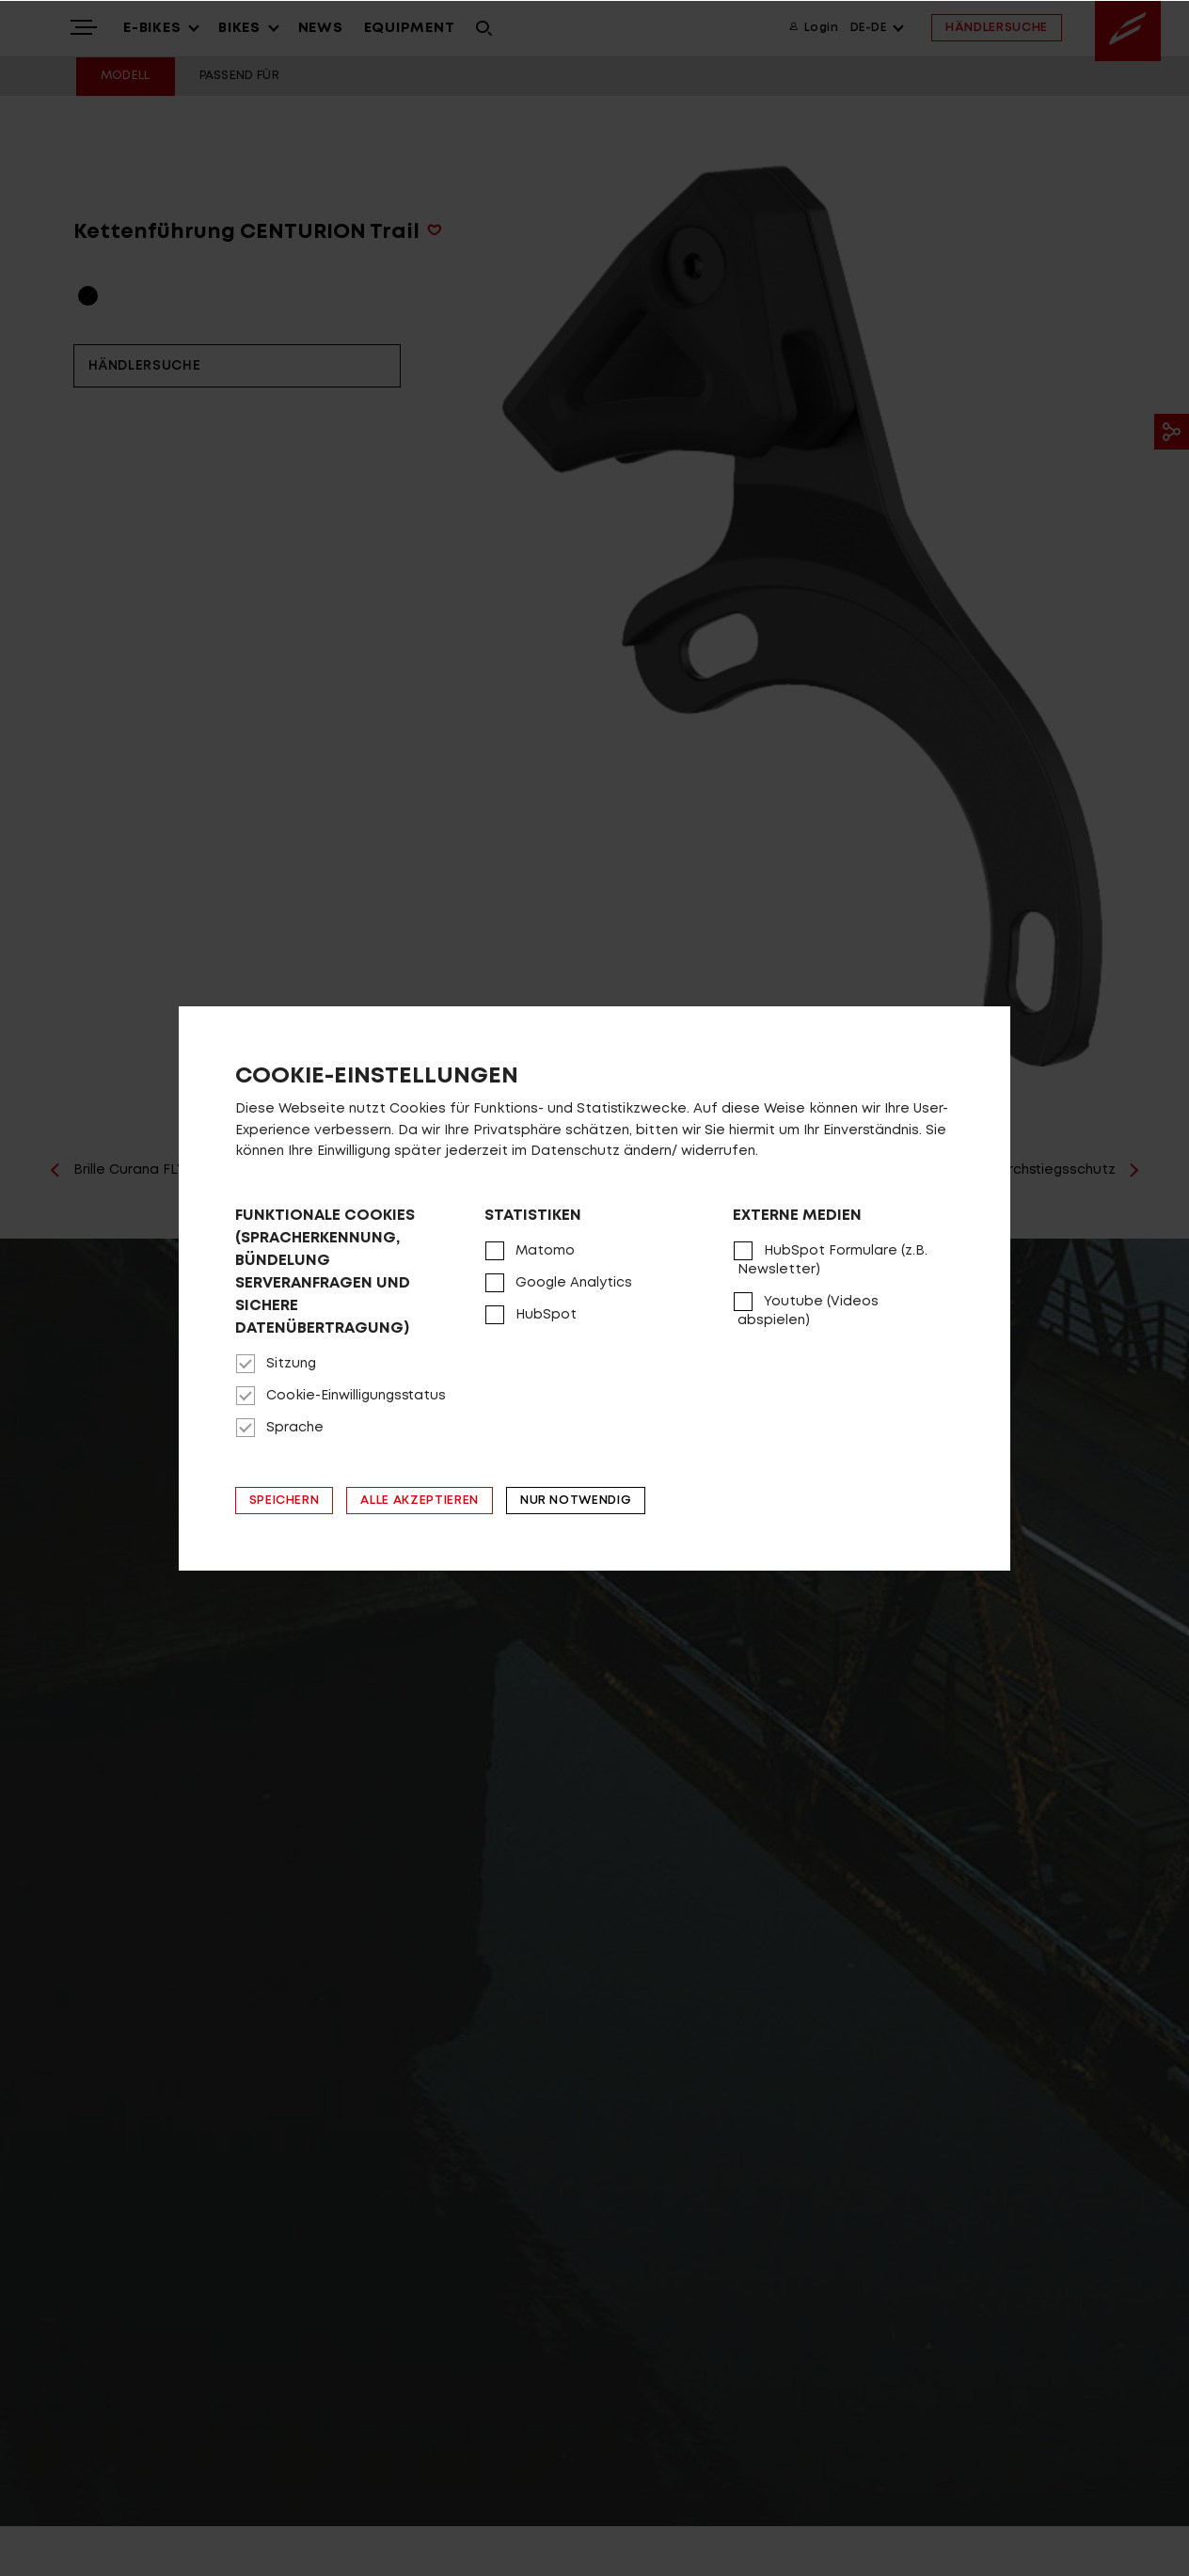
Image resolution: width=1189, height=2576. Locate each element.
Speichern (284, 1500)
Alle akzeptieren (419, 1500)
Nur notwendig (575, 1500)
